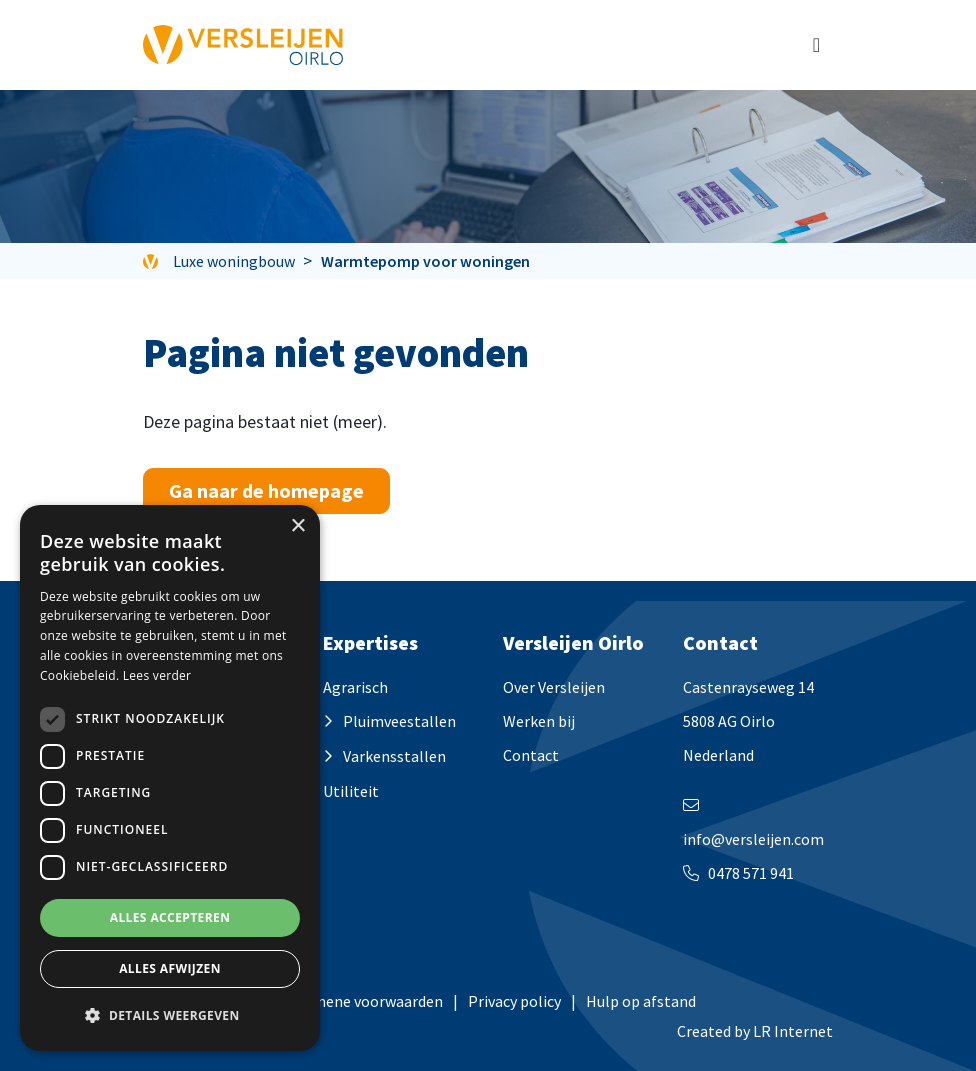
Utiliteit (351, 791)
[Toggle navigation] (816, 45)
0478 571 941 (751, 873)
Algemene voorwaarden (362, 1001)
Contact (531, 755)
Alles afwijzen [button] (170, 968)
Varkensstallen (394, 756)
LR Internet (793, 1031)
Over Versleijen (554, 687)
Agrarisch (355, 687)
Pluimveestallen (399, 721)
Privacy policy (514, 1001)
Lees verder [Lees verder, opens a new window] (157, 675)
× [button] (297, 526)
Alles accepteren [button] (170, 917)
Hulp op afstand (641, 1001)
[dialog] (170, 778)
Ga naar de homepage (266, 490)
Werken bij (539, 721)
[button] (170, 1016)
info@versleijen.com (753, 839)
